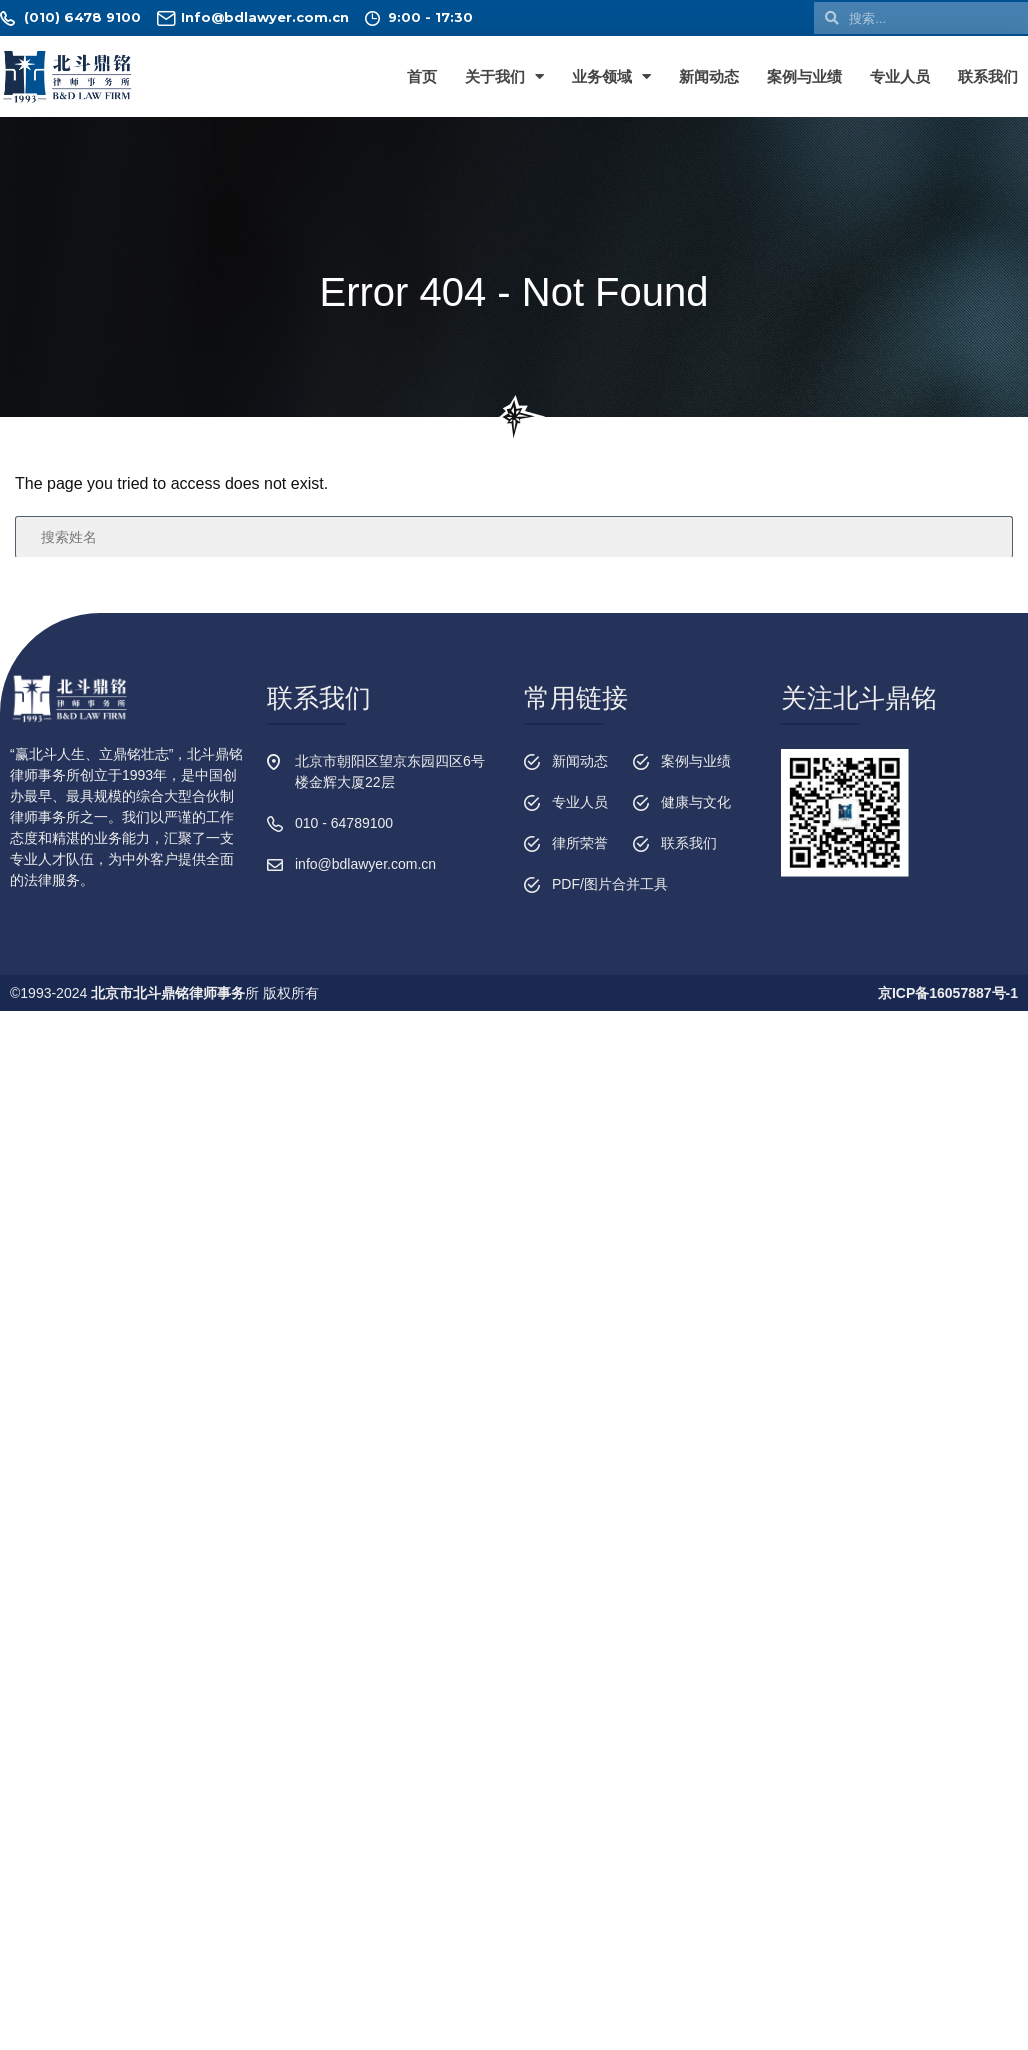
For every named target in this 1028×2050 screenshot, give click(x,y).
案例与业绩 (804, 76)
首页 (422, 76)
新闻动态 (709, 76)
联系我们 (988, 76)
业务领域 (611, 76)
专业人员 (900, 76)
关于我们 (504, 76)
